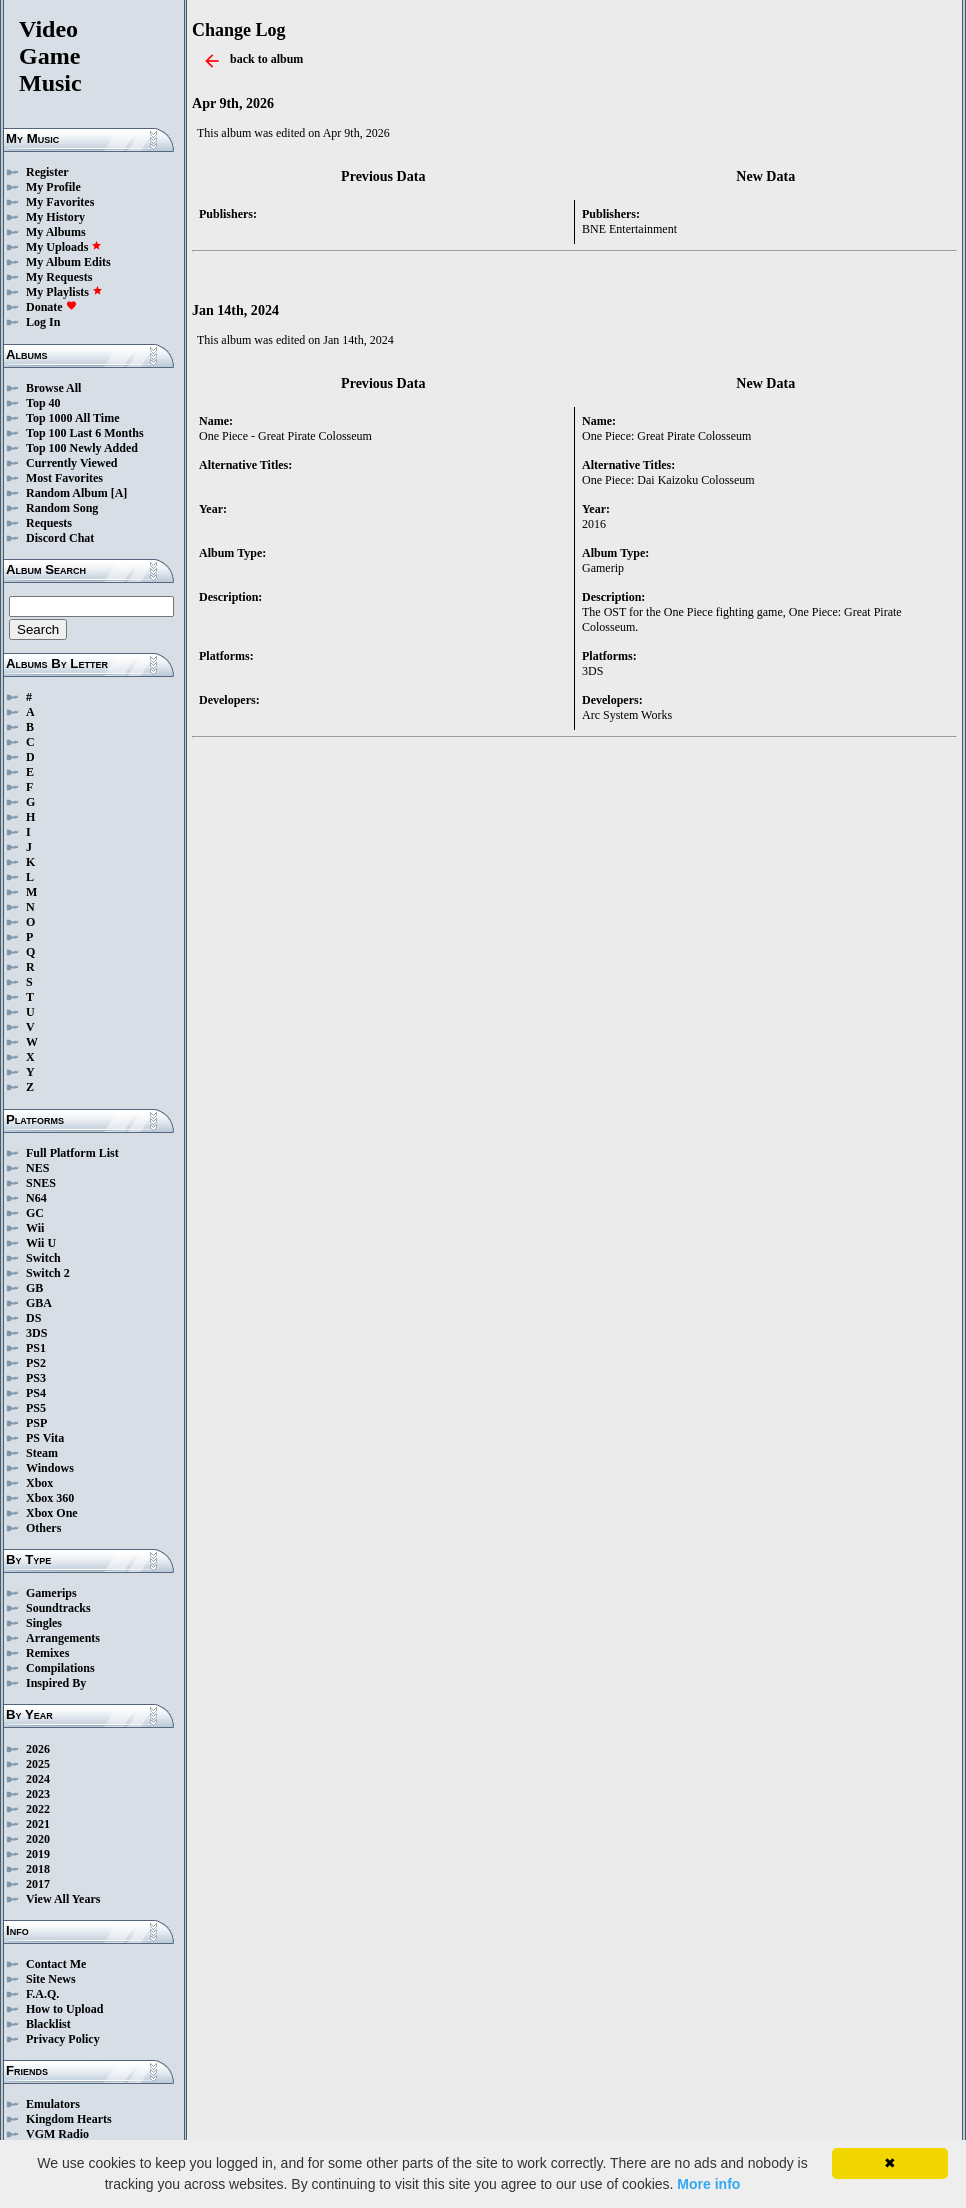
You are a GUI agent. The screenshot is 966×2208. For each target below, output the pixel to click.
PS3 (36, 1378)
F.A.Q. (42, 1994)
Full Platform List (72, 1153)
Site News (51, 1979)
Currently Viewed (71, 463)
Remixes (47, 1653)
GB (34, 1288)
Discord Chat (60, 538)
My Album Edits (68, 262)
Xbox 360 (50, 1498)
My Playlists (64, 292)
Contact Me (56, 1964)
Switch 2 (48, 1273)
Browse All (53, 388)
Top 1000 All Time (72, 418)
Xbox (39, 1483)
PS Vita (45, 1438)
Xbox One (52, 1513)
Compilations (60, 1668)
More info (708, 2184)
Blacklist (48, 2024)
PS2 (36, 1363)
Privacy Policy (63, 2039)
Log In (43, 322)
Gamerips (51, 1593)
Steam (42, 1453)
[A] (119, 493)
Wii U (41, 1243)
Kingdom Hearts (69, 2119)
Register (47, 172)
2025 (38, 1764)
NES (37, 1168)
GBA (39, 1303)
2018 (38, 1869)
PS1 (36, 1348)
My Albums (56, 232)
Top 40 (43, 403)
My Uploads (64, 247)
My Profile (53, 187)
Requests (49, 523)
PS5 (36, 1408)
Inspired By (56, 1683)
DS (33, 1318)
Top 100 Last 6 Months (85, 433)
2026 (38, 1749)
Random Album (67, 493)
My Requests (59, 277)
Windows (50, 1468)
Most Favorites (64, 478)
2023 (38, 1794)
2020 (38, 1839)
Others (43, 1528)
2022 (38, 1809)
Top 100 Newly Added (82, 448)
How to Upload (64, 2009)
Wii (35, 1228)
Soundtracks (58, 1608)
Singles (44, 1623)
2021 (38, 1824)
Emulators (53, 2104)
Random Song (62, 508)
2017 (38, 1884)
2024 (38, 1779)
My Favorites (60, 202)
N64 (36, 1198)
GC (35, 1213)
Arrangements (63, 1638)
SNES (41, 1183)
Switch (43, 1258)
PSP (36, 1423)
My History (55, 217)
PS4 (36, 1393)
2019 (38, 1854)
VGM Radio (57, 2134)
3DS (36, 1333)
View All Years (63, 1899)
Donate (51, 307)
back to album (266, 59)
